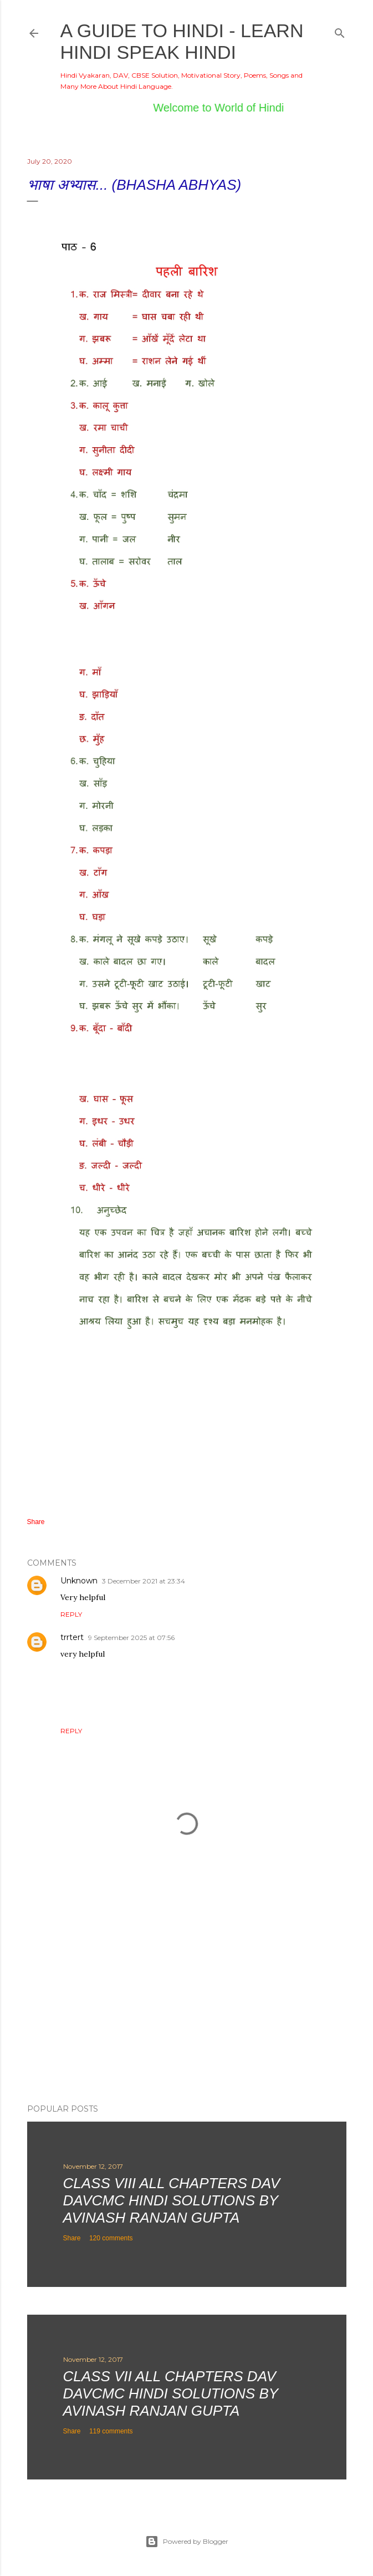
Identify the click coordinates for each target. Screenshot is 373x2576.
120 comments (111, 2238)
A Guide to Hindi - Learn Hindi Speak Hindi (182, 41)
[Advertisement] (186, 1998)
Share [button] (36, 1522)
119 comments (111, 2431)
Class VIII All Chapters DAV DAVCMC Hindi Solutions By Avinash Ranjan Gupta (171, 2200)
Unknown (79, 1581)
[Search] (339, 31)
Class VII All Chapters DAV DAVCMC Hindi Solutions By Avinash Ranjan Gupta (170, 2393)
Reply (71, 1614)
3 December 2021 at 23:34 (143, 1581)
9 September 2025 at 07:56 (131, 1637)
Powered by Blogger (186, 2541)
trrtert (72, 1637)
